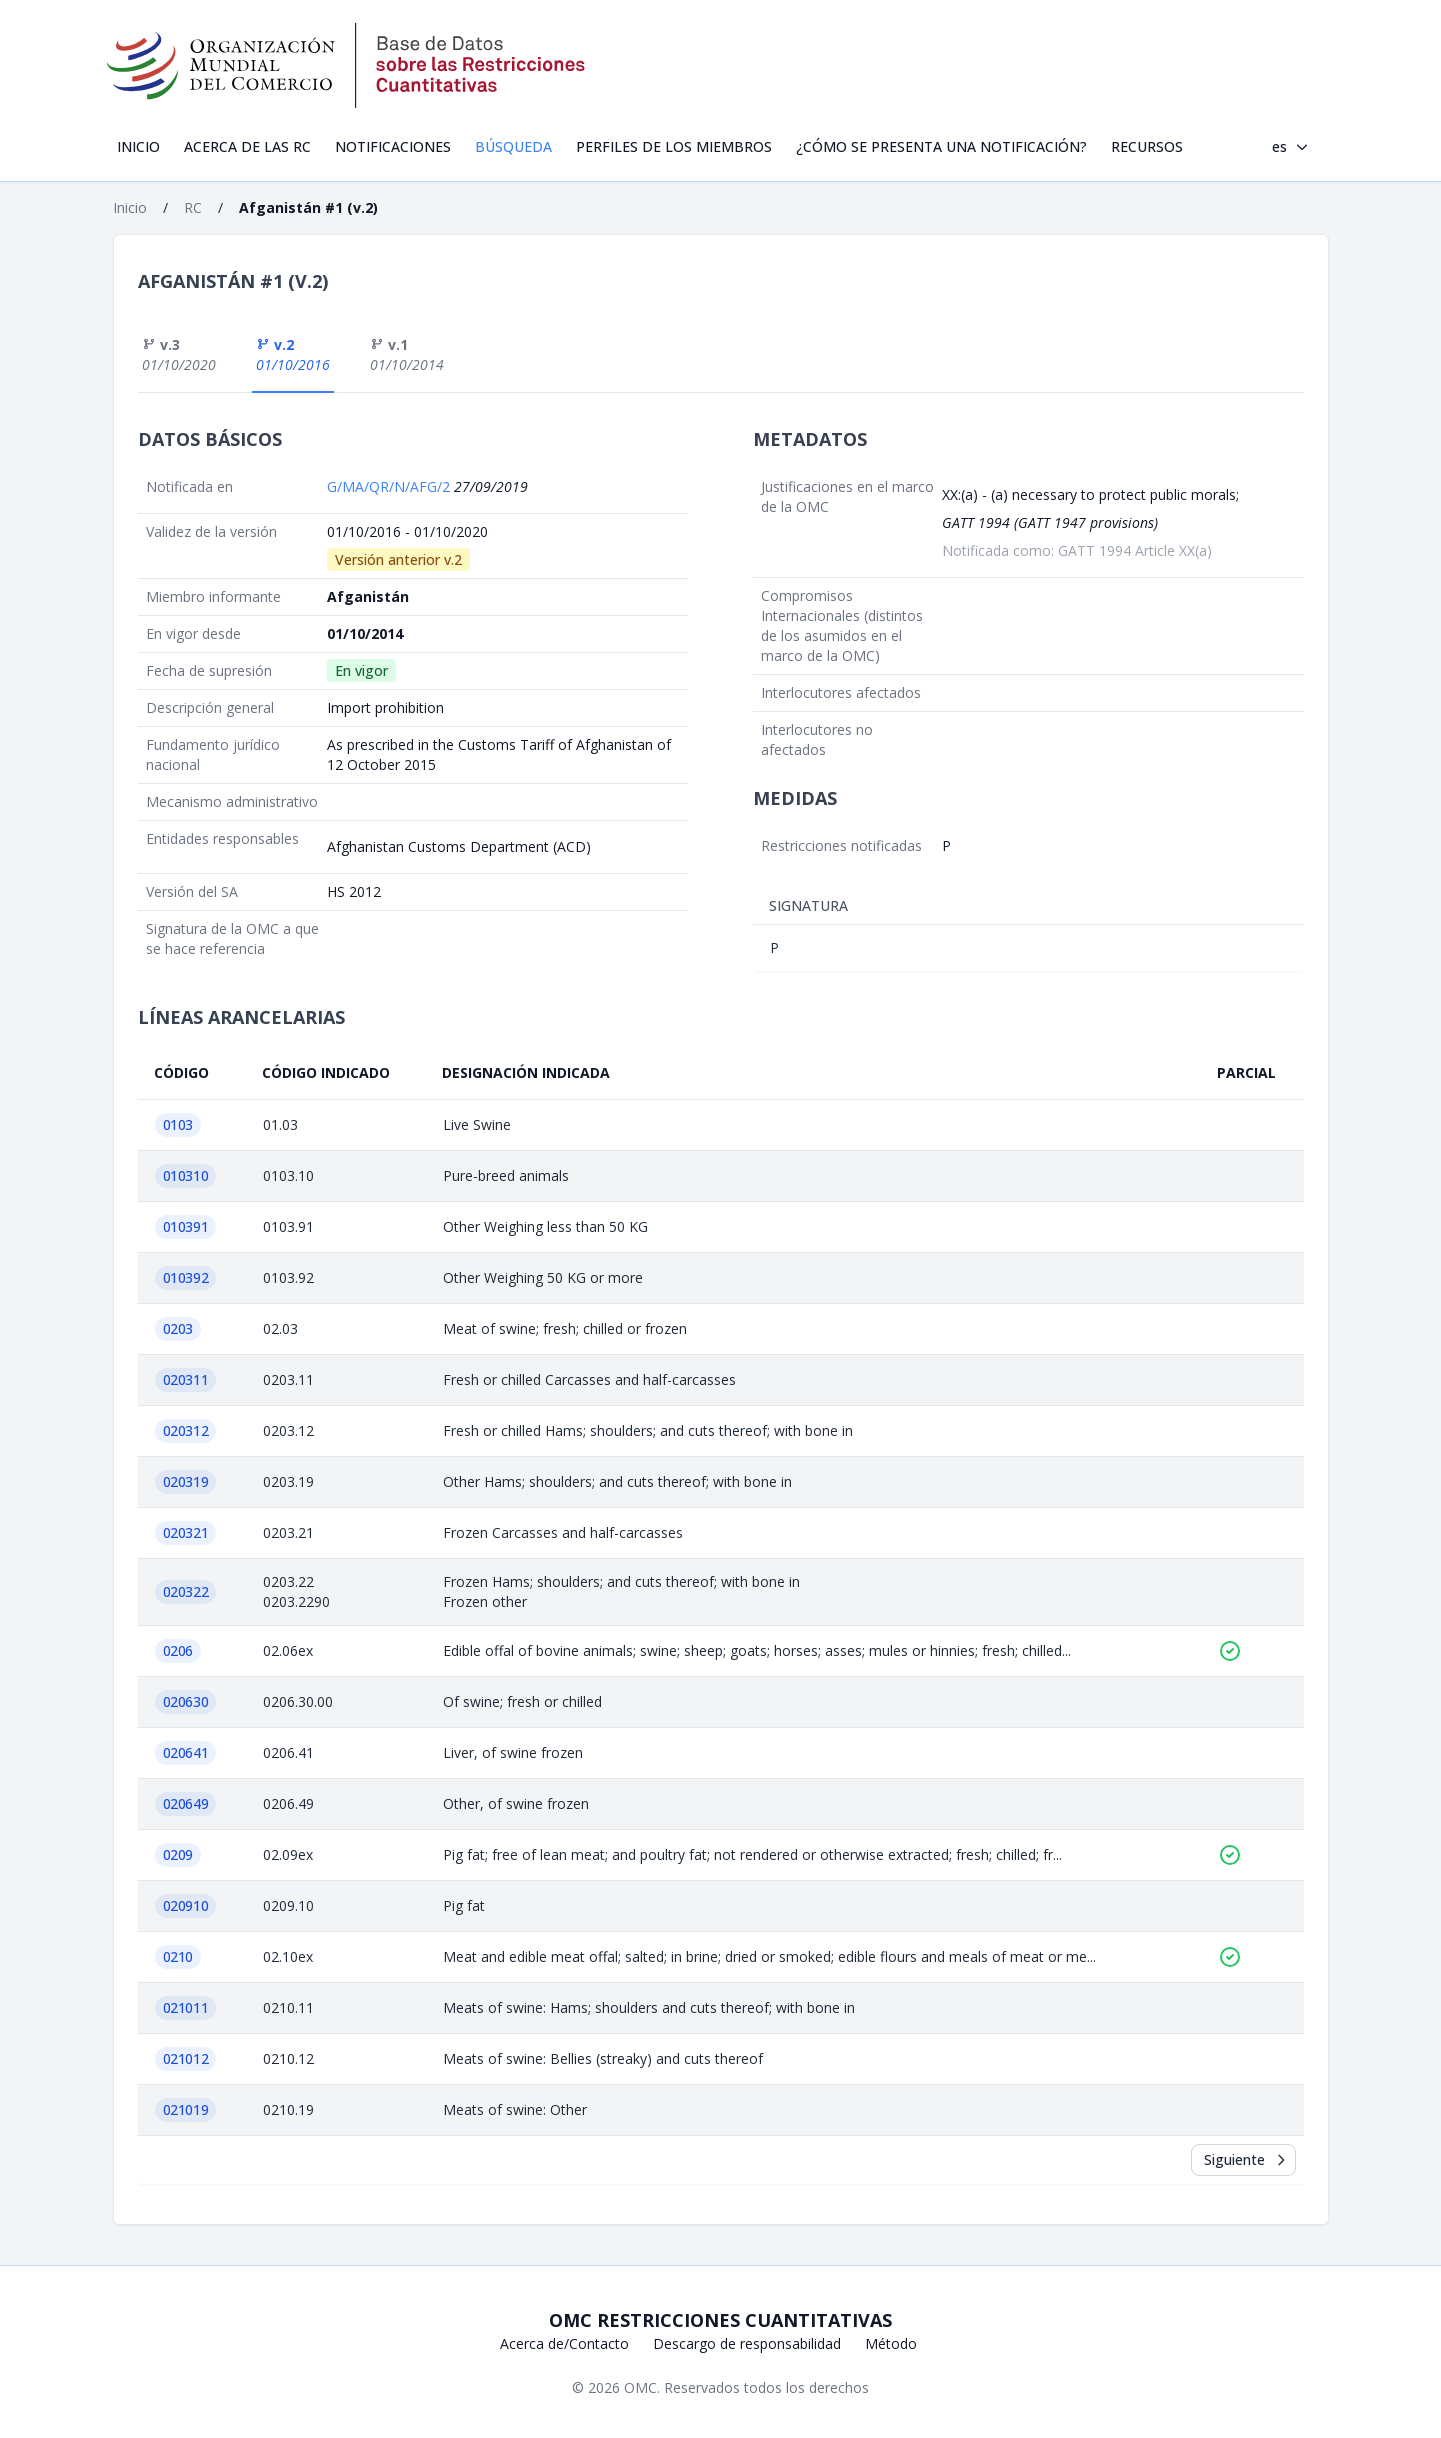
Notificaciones (393, 146)
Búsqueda (513, 146)
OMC (640, 2387)
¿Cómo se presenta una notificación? (941, 146)
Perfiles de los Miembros (674, 146)
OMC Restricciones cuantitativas (720, 2320)
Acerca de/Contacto (564, 2343)
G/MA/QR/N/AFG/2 (390, 486)
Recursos (1147, 146)
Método (891, 2343)
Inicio (138, 146)
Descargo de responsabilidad (747, 2343)
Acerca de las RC (247, 146)
